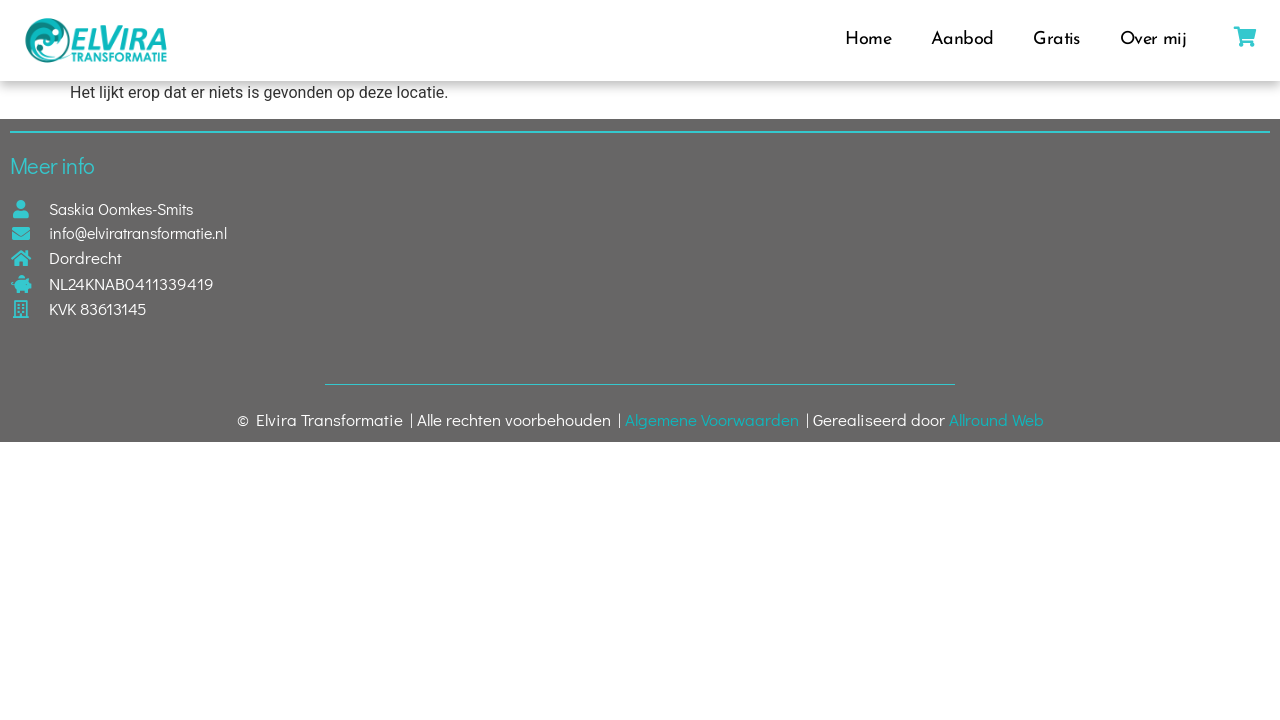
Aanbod (962, 39)
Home (868, 39)
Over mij (1153, 39)
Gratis (1056, 39)
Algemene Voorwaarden (712, 419)
